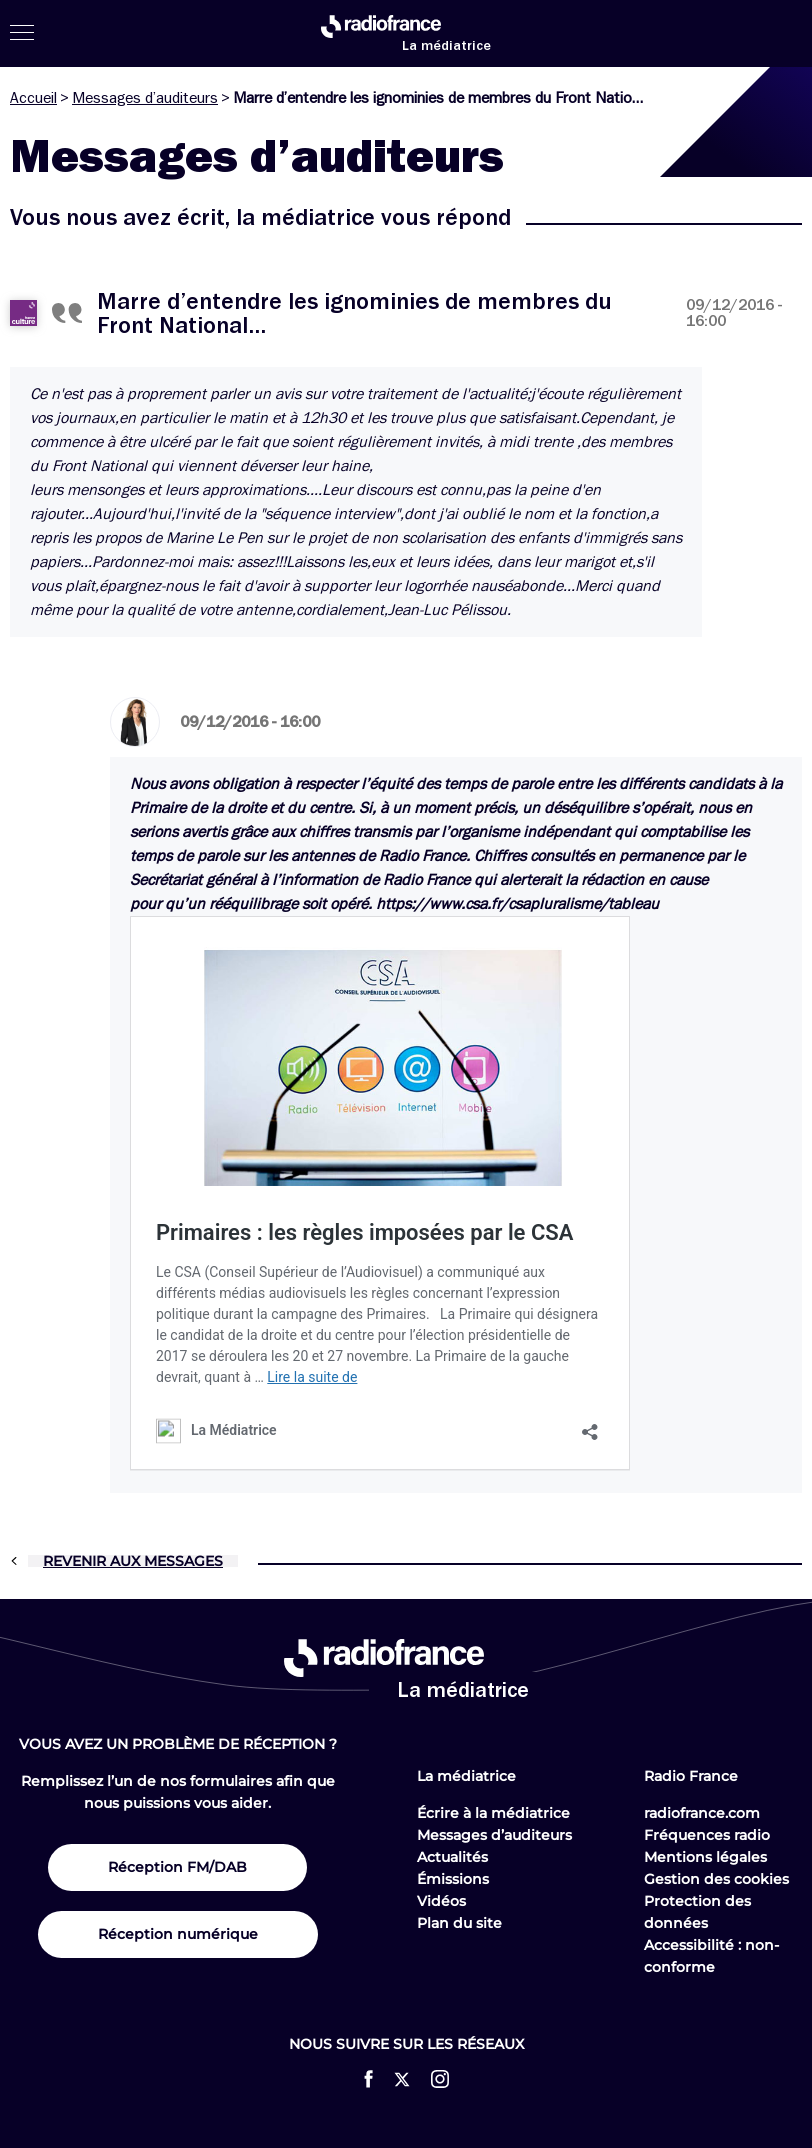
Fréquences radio (707, 1835)
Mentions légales (705, 1857)
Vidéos (441, 1901)
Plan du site (459, 1923)
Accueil (33, 98)
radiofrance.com (702, 1813)
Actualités (452, 1857)
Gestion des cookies (716, 1879)
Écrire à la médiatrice (493, 1813)
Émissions (453, 1879)
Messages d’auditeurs (145, 98)
